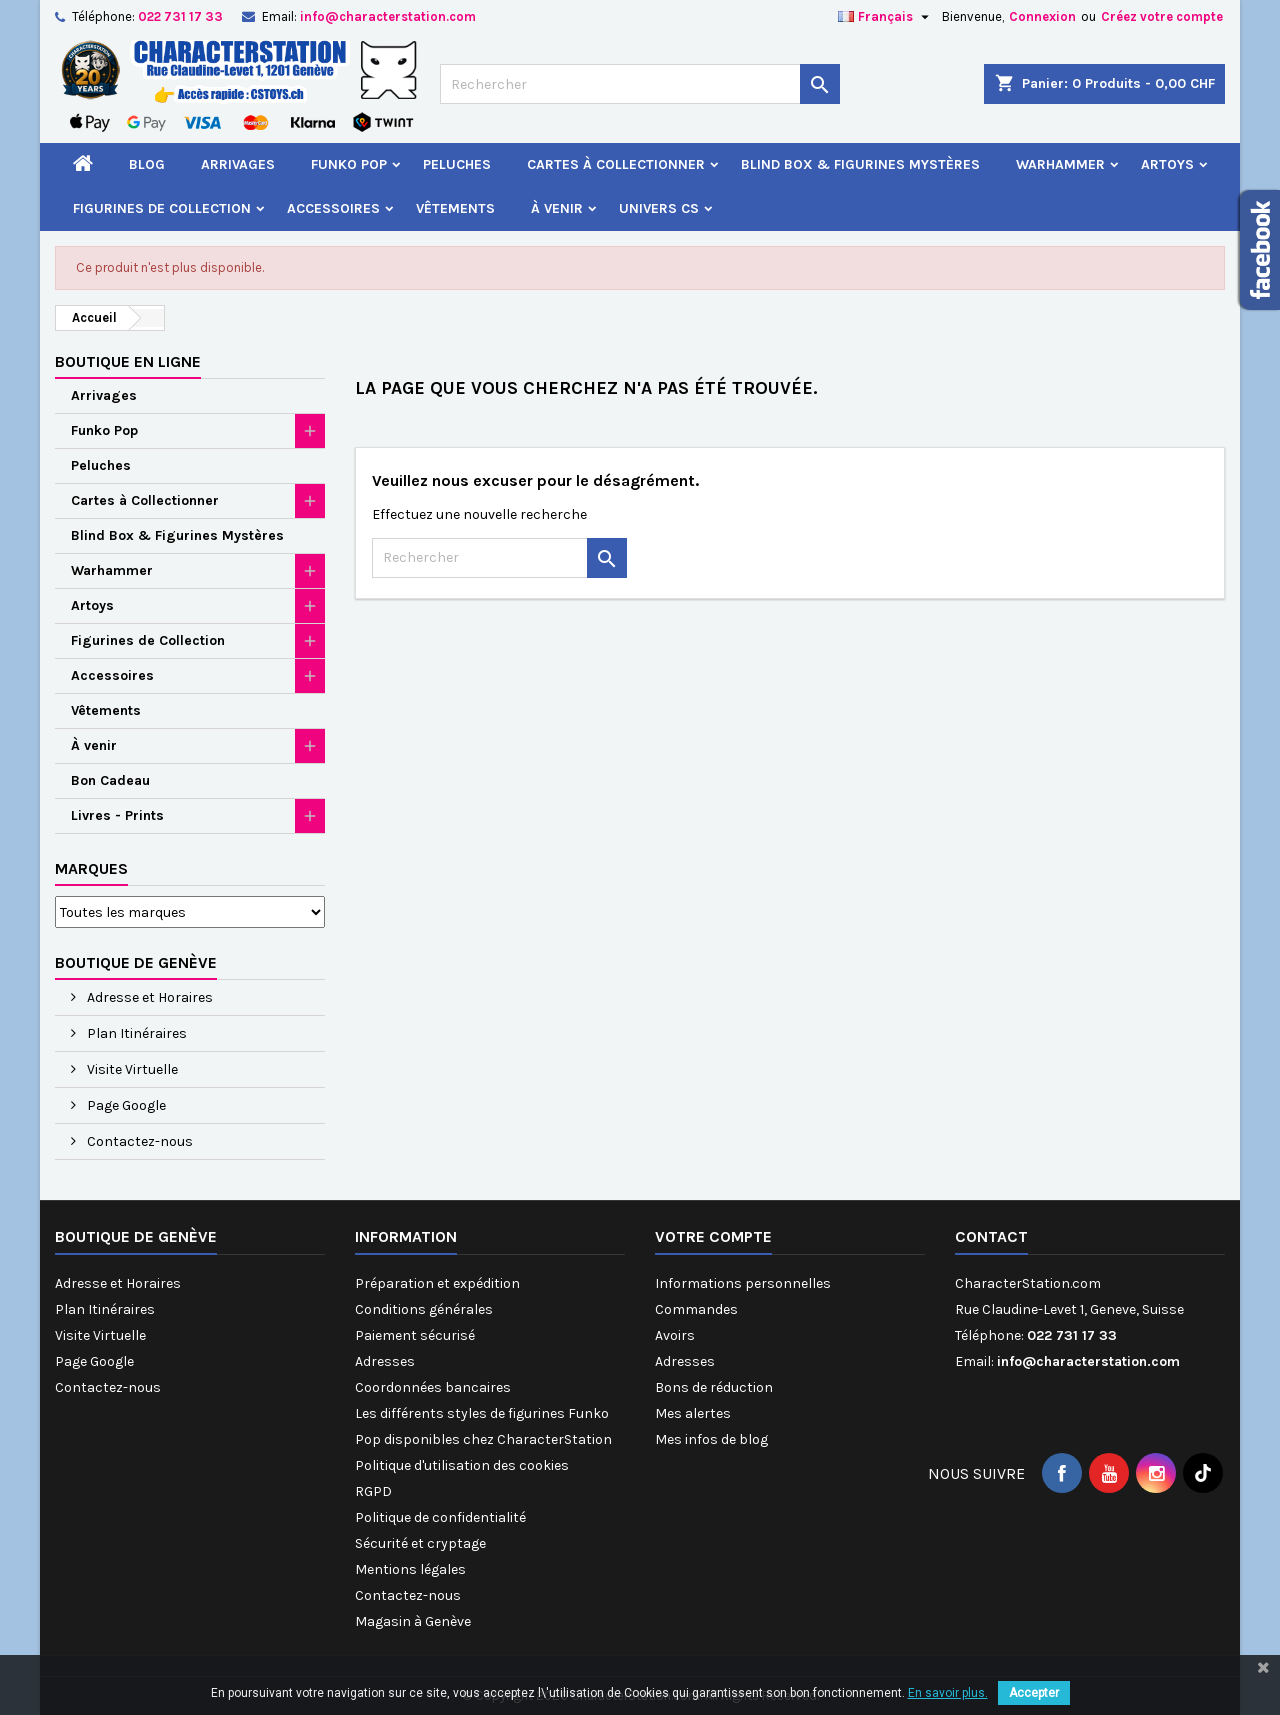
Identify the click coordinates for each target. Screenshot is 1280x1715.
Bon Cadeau (110, 780)
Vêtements (455, 208)
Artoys (1167, 164)
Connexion (1042, 16)
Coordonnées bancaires (433, 1387)
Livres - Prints (117, 815)
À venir (557, 208)
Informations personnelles (743, 1283)
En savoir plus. (948, 1693)
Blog (147, 164)
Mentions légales (410, 1569)
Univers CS (659, 208)
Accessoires (333, 208)
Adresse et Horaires (148, 997)
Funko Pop (349, 164)
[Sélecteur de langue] (886, 17)
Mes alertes (693, 1413)
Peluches (457, 164)
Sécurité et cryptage (420, 1543)
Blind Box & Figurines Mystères (860, 164)
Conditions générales (424, 1309)
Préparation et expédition (437, 1283)
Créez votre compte (1162, 16)
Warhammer (1060, 164)
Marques (91, 868)
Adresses (385, 1361)
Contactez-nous (138, 1141)
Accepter (1034, 1693)
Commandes (696, 1309)
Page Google (125, 1105)
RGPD (373, 1491)
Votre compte (713, 1236)
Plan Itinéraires (135, 1033)
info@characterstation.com (388, 16)
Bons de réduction (714, 1387)
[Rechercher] (640, 84)
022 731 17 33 (180, 16)
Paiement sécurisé (415, 1335)
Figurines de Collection (162, 208)
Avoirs (675, 1335)
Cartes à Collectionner (616, 164)
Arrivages (238, 164)
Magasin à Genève (413, 1621)
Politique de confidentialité (440, 1517)
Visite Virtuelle (131, 1069)
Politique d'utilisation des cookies (462, 1465)
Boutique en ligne (128, 361)
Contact (991, 1236)
